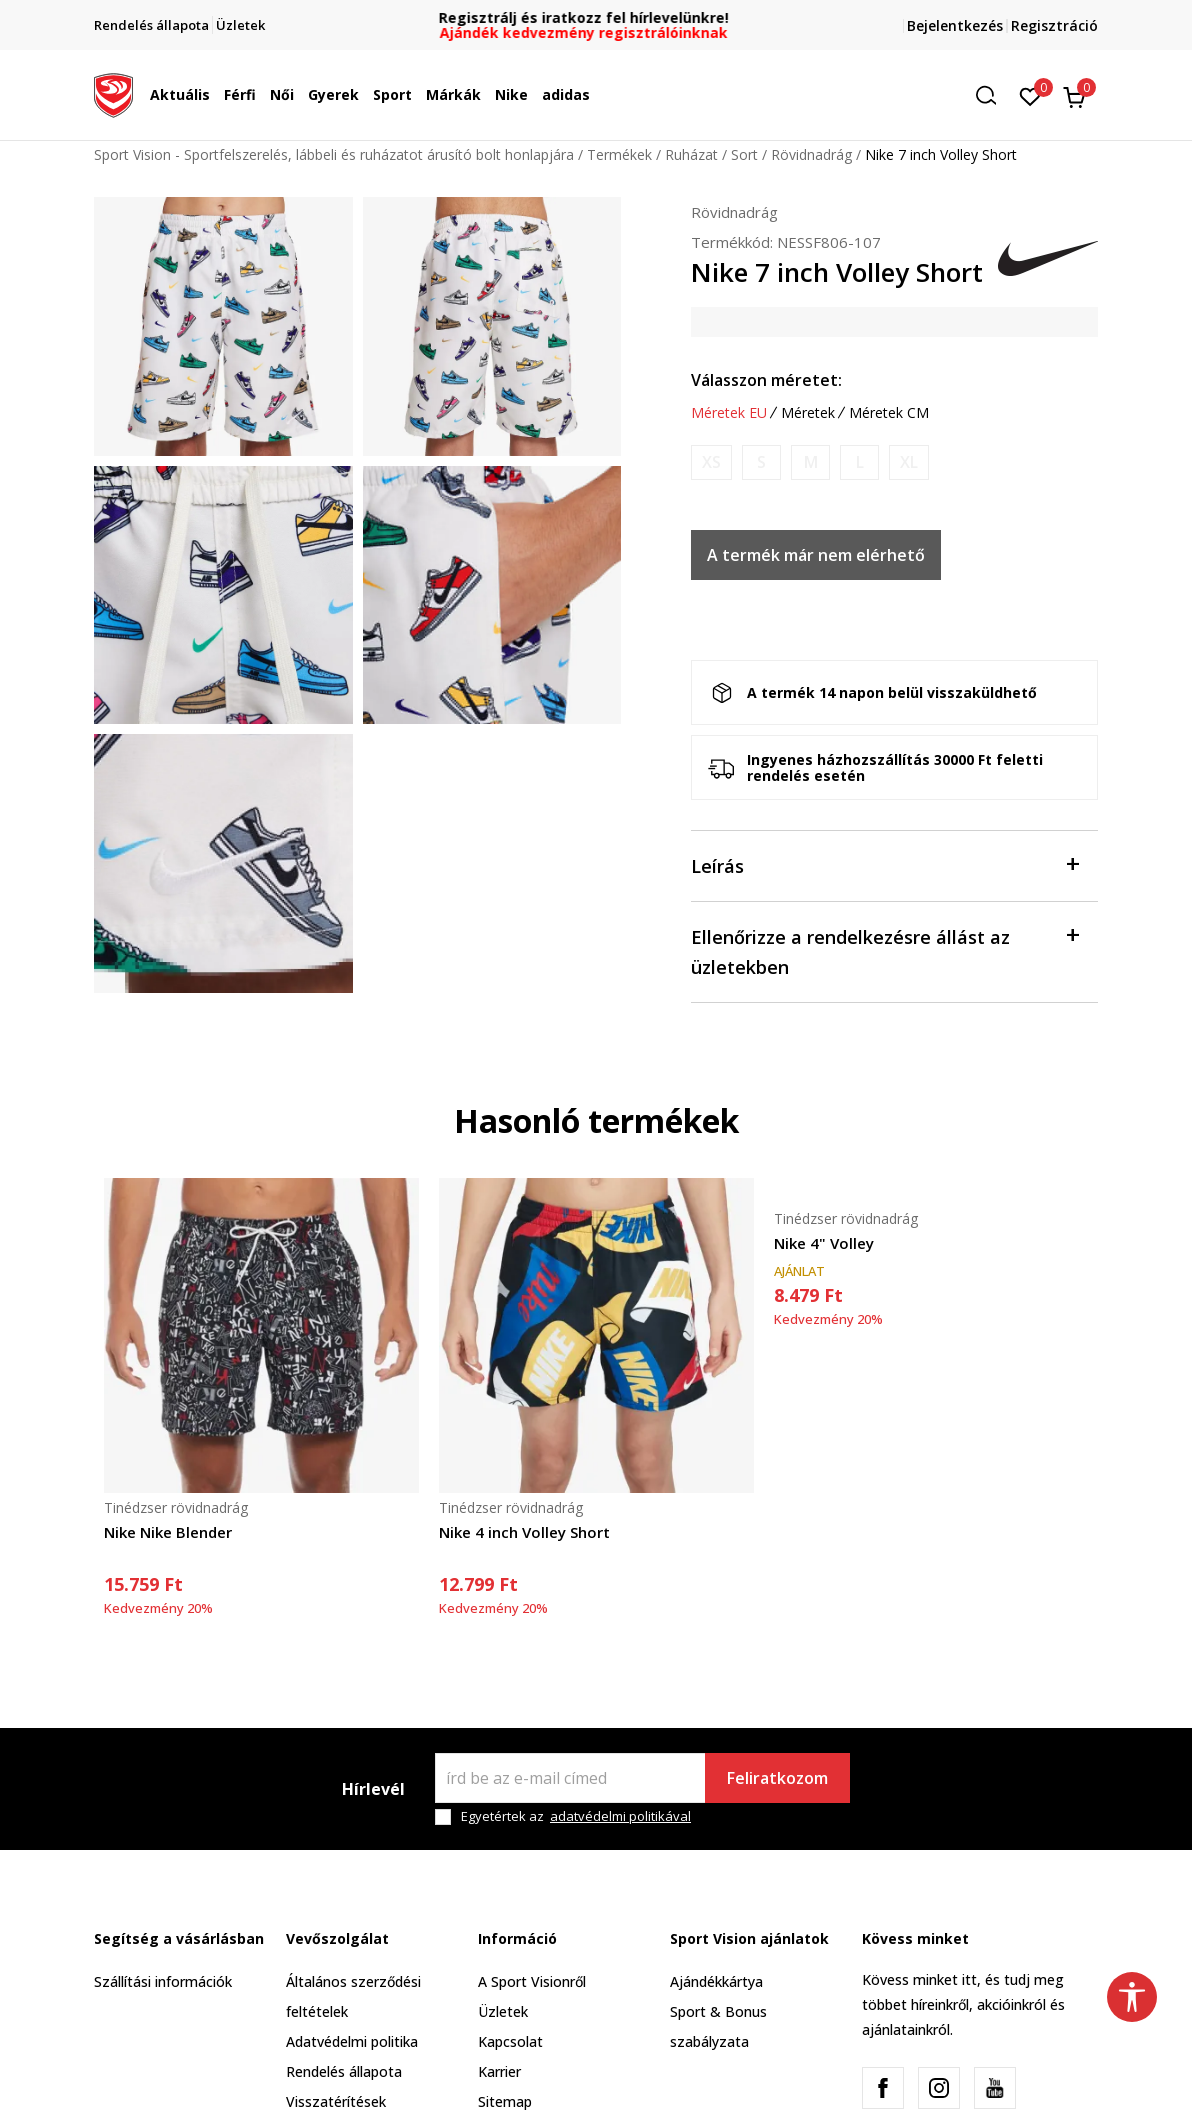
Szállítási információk (163, 1981)
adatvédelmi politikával (620, 1816)
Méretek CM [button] (889, 413)
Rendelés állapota (344, 2071)
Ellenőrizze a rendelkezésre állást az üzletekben (884, 950)
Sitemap (505, 2101)
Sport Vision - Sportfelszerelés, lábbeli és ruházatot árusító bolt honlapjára (334, 154)
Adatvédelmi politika (352, 2041)
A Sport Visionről (532, 1981)
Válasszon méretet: (766, 380)
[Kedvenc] (1030, 95)
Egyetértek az (576, 1816)
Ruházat (691, 154)
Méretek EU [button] (729, 413)
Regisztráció (1054, 25)
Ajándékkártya (716, 1981)
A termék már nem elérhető (816, 555)
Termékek (619, 154)
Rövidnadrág (811, 154)
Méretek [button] (808, 413)
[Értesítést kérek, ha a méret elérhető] (711, 462)
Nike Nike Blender (168, 1532)
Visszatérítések (336, 2101)
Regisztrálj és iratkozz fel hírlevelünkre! (596, 17)
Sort (744, 154)
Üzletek (503, 2011)
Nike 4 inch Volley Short (524, 1532)
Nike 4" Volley (824, 1243)
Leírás (884, 864)
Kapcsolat (510, 2041)
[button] (993, 95)
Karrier (499, 2071)
